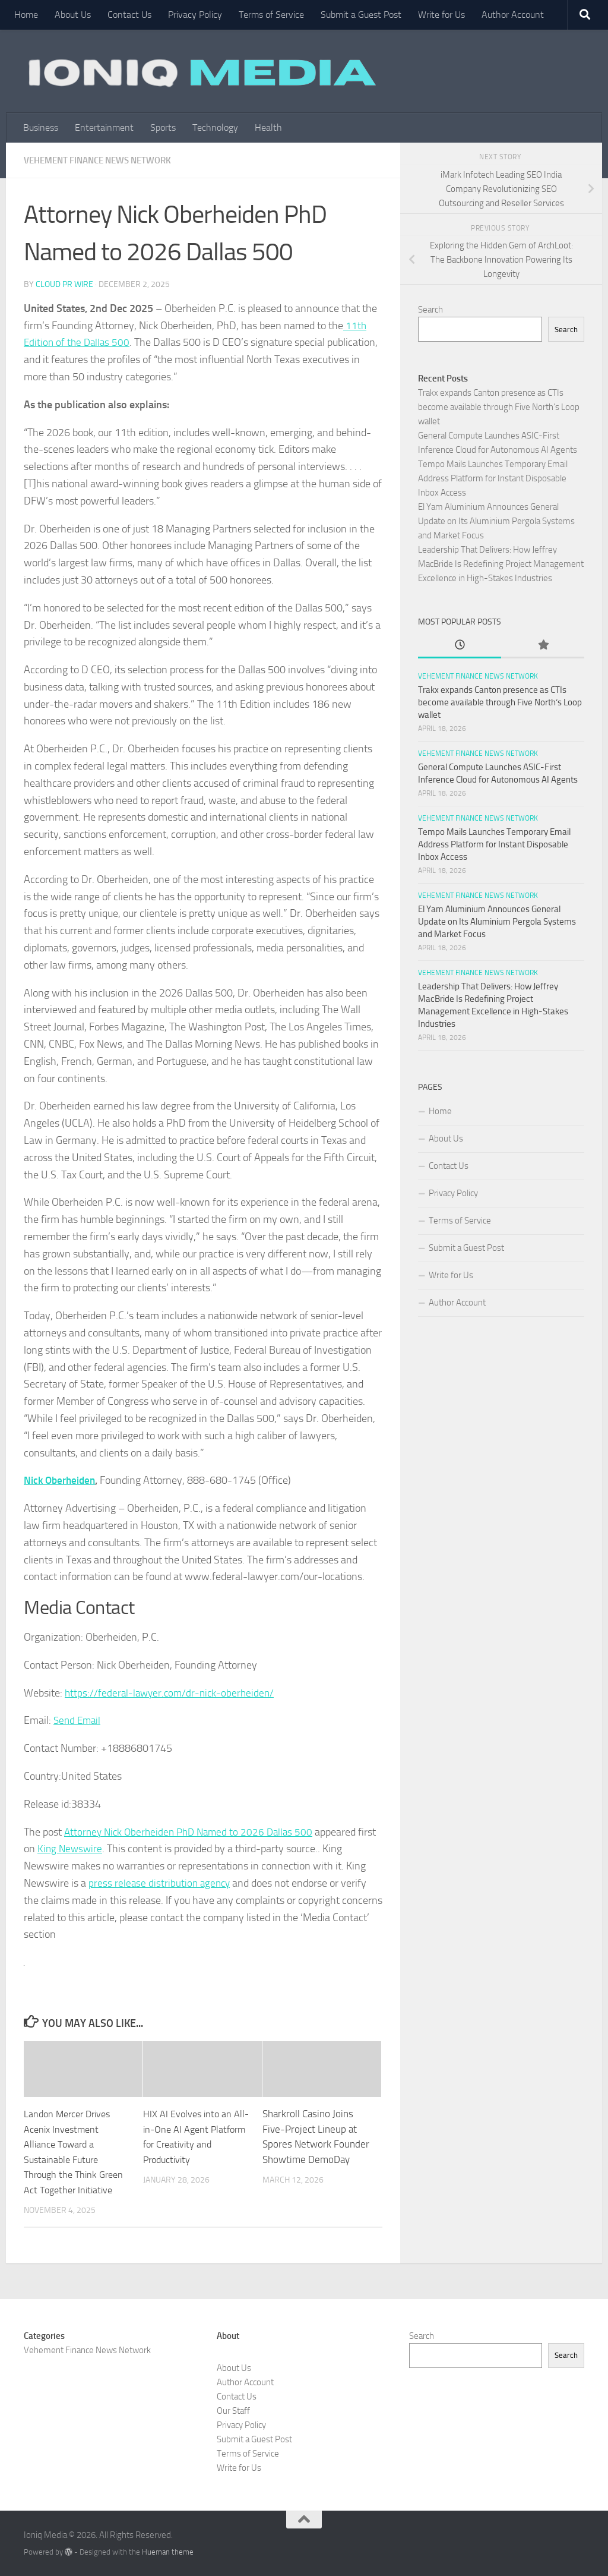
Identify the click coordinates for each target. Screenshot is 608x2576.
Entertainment (104, 127)
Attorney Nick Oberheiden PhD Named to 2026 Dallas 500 (193, 1831)
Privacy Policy (195, 14)
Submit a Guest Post (361, 14)
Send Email (78, 1719)
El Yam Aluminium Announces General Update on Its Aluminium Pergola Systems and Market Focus (496, 521)
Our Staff (233, 2410)
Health (268, 127)
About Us (73, 14)
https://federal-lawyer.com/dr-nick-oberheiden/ (172, 1692)
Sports (163, 127)
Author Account (513, 14)
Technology (215, 127)
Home (26, 14)
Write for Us (441, 14)
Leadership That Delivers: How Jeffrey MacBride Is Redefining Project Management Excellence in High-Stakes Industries (501, 564)
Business (40, 127)
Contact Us (129, 14)
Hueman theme (168, 2551)
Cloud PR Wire (64, 284)
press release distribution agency (160, 1882)
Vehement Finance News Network (104, 160)
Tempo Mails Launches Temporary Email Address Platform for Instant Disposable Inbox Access (493, 478)
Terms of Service (271, 14)
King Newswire (91, 1848)
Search (430, 309)
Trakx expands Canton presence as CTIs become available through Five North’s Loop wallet (499, 407)
